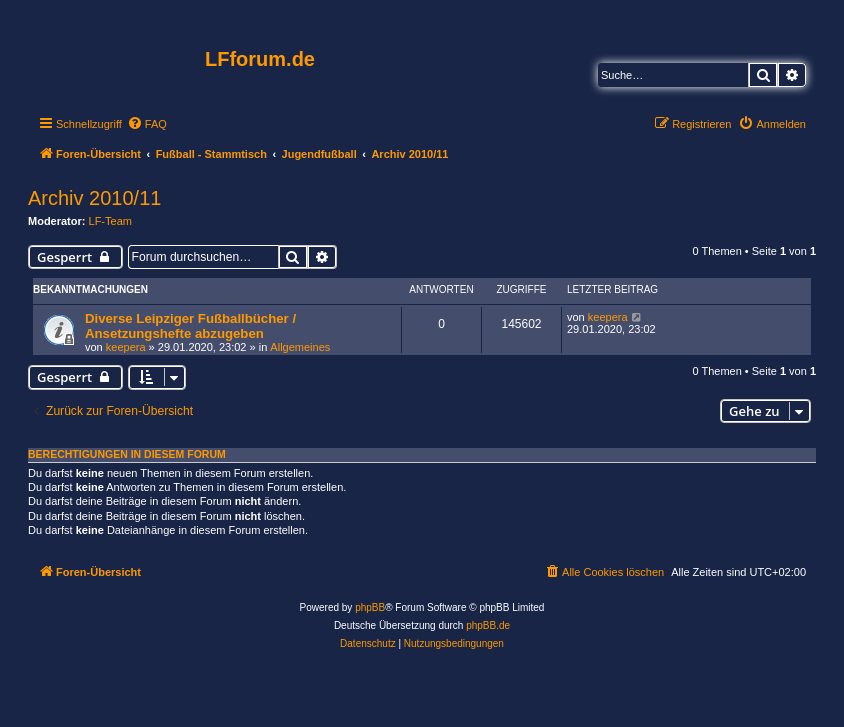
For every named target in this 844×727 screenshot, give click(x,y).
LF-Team (110, 221)
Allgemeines (300, 347)
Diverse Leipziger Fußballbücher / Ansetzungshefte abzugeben (190, 326)
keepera (126, 347)
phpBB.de (488, 625)
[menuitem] (147, 124)
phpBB (370, 607)
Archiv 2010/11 (94, 198)
